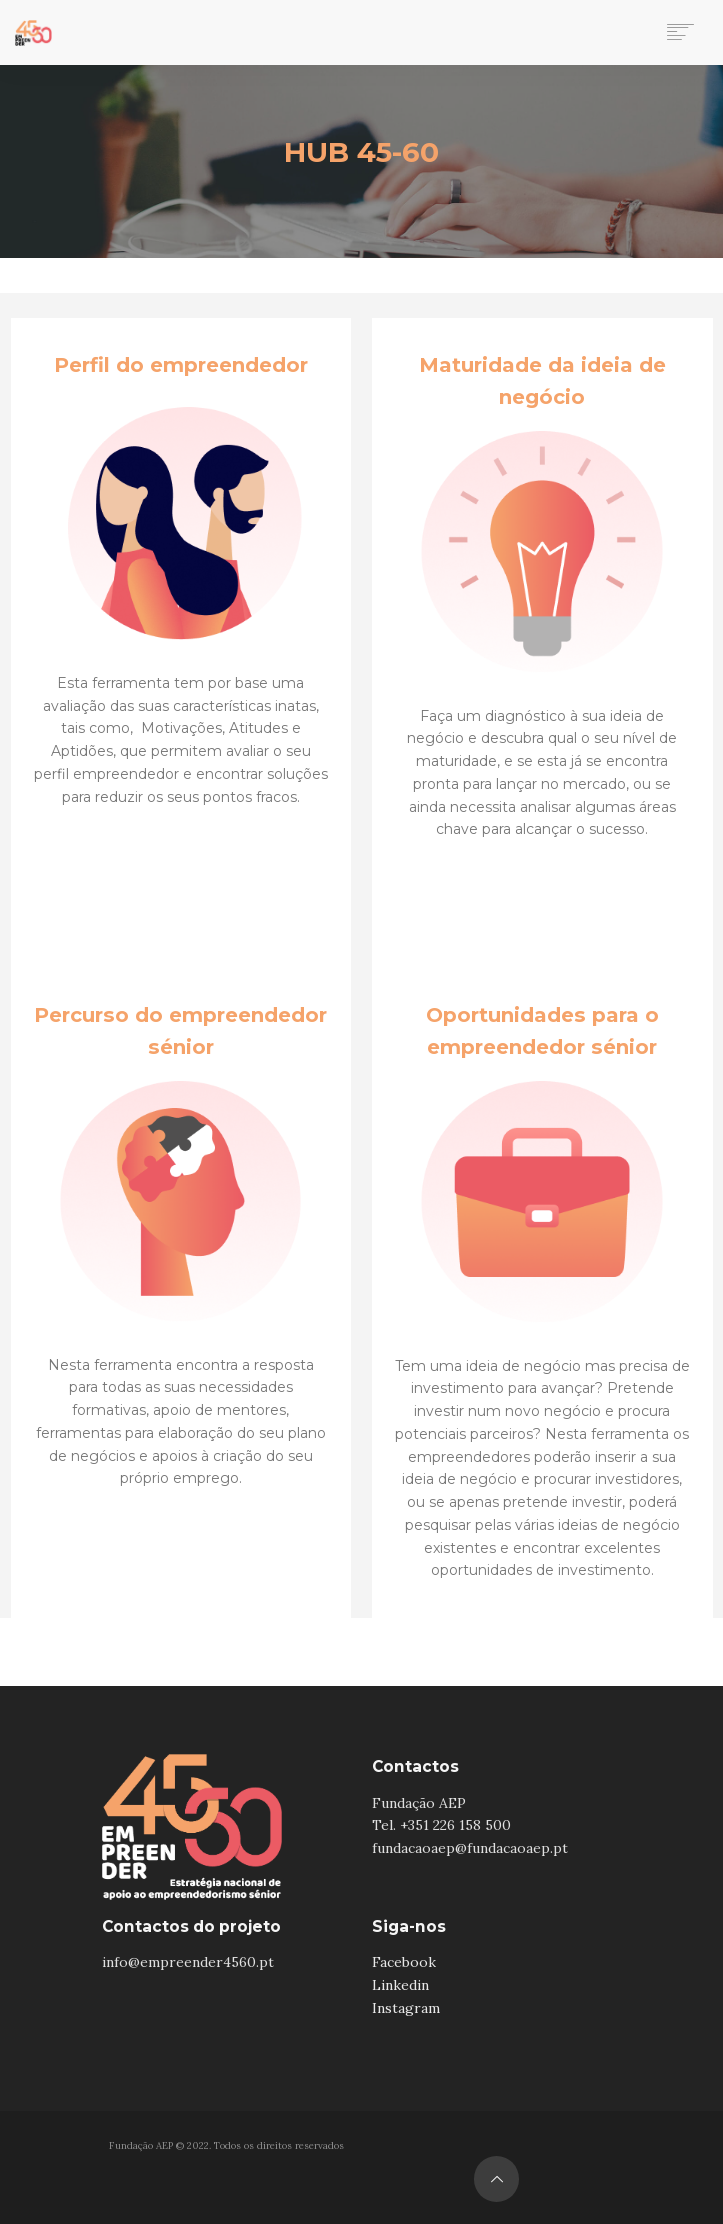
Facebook (404, 1962)
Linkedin (400, 1985)
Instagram (406, 2008)
